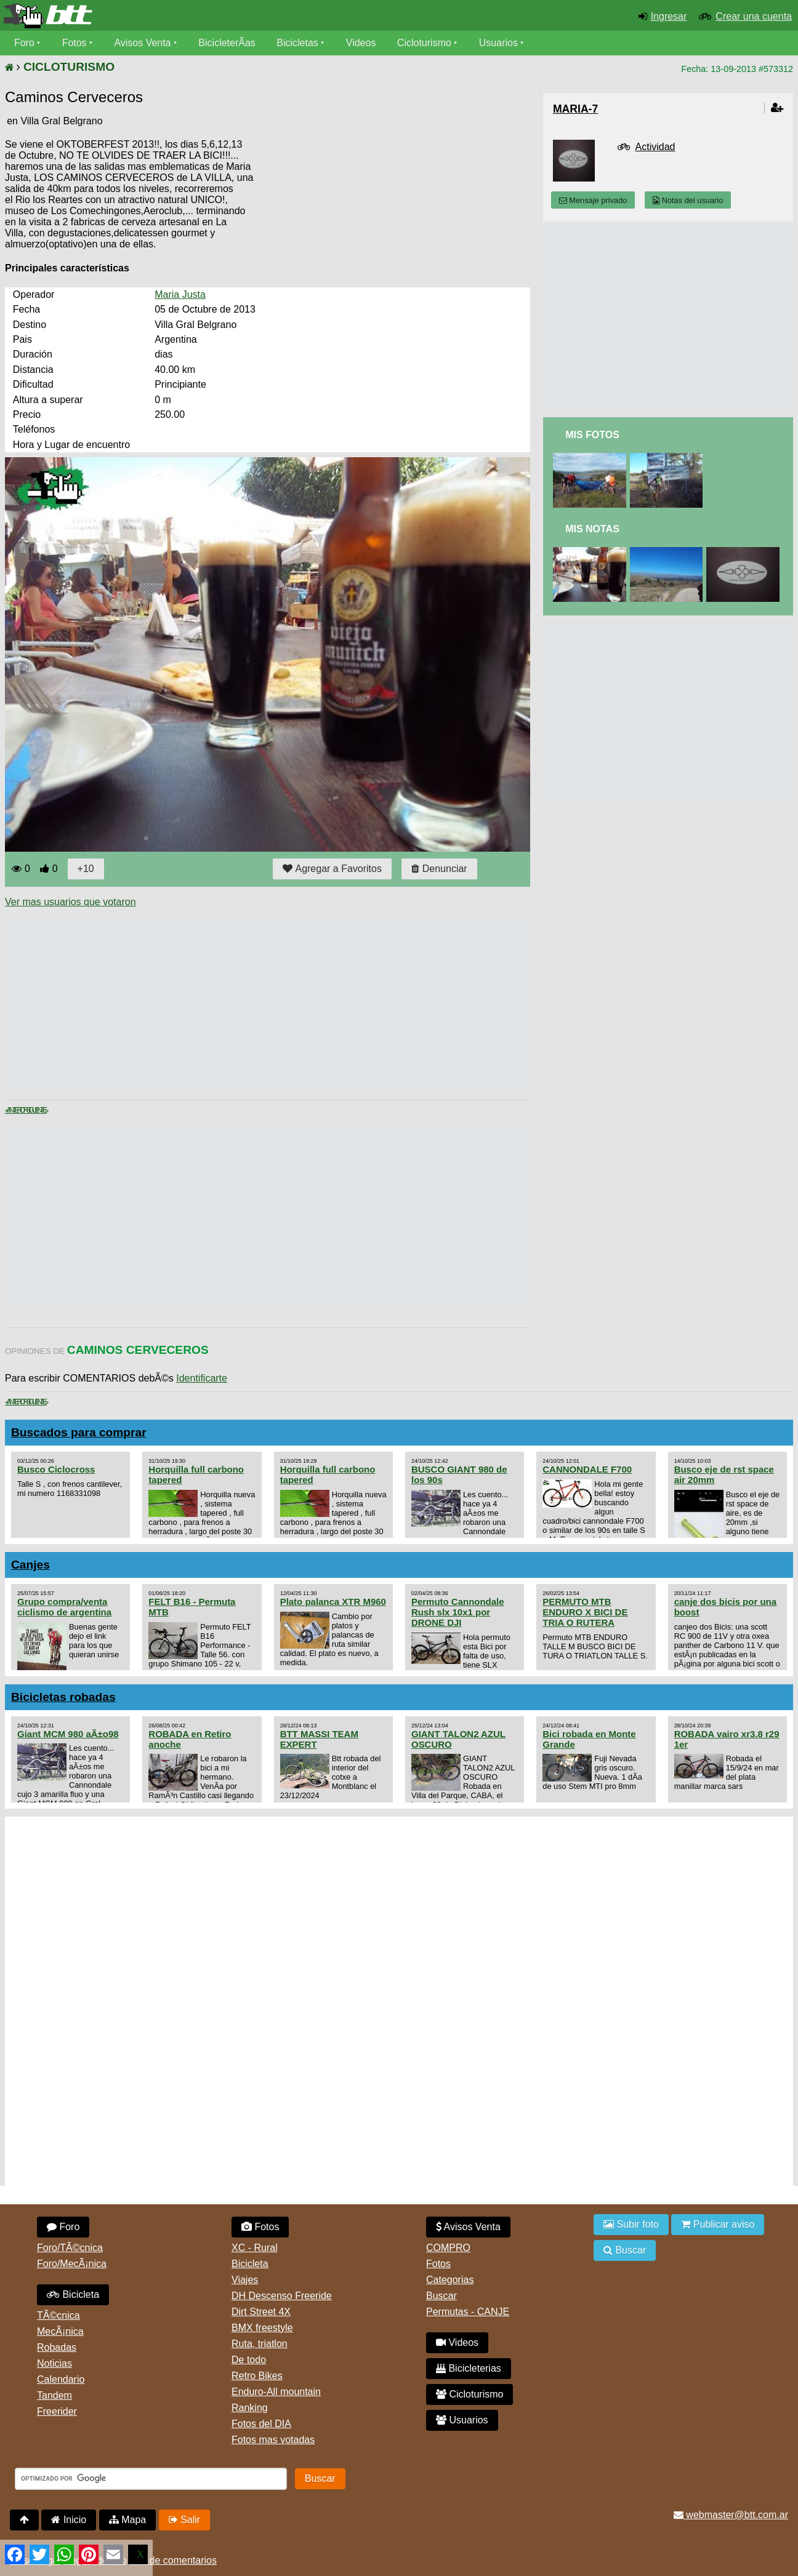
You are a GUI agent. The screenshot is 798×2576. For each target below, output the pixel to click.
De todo (249, 2359)
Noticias (54, 2363)
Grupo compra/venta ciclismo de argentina (64, 1606)
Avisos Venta (143, 43)
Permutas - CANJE (467, 2311)
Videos (361, 43)
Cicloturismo (424, 43)
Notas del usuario (688, 200)
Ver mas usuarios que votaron (70, 902)
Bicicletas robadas (63, 1696)
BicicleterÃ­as (227, 43)
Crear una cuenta (753, 16)
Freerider (57, 2411)
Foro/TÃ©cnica (70, 2247)
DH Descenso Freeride (282, 2295)
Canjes (30, 1564)
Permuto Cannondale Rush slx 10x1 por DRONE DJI (457, 1612)
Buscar (441, 2295)
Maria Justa (180, 294)
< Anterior (15, 1110)
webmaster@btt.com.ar (731, 2515)
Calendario (60, 2379)
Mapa (127, 2519)
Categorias (450, 2279)
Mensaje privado (593, 200)
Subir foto (631, 2224)
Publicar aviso (717, 2224)
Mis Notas (592, 529)
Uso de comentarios (173, 2560)
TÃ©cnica (58, 2315)
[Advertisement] (229, 1004)
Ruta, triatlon (260, 2343)
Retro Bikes (257, 2375)
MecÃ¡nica (60, 2331)
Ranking (250, 2407)
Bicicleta (73, 2294)
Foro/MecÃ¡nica (72, 2263)
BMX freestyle (262, 2327)
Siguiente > (36, 1110)
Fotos (74, 43)
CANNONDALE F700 (587, 1469)
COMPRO (448, 2247)
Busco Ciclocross (56, 1469)
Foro (24, 43)
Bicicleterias (468, 2368)
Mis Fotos (592, 435)
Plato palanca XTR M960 (333, 1601)
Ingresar (669, 16)
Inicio (68, 2519)
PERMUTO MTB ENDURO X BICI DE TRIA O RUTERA (584, 1612)
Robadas (56, 2347)
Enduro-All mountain (276, 2391)
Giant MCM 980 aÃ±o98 (68, 1734)
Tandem (54, 2395)
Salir (184, 2519)
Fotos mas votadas (273, 2439)
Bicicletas (299, 43)
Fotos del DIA (261, 2423)
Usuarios (498, 43)
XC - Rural (255, 2247)
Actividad (655, 147)
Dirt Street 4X (261, 2311)
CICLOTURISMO (69, 66)
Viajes (245, 2279)
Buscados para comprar (79, 1432)
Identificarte (201, 1378)
